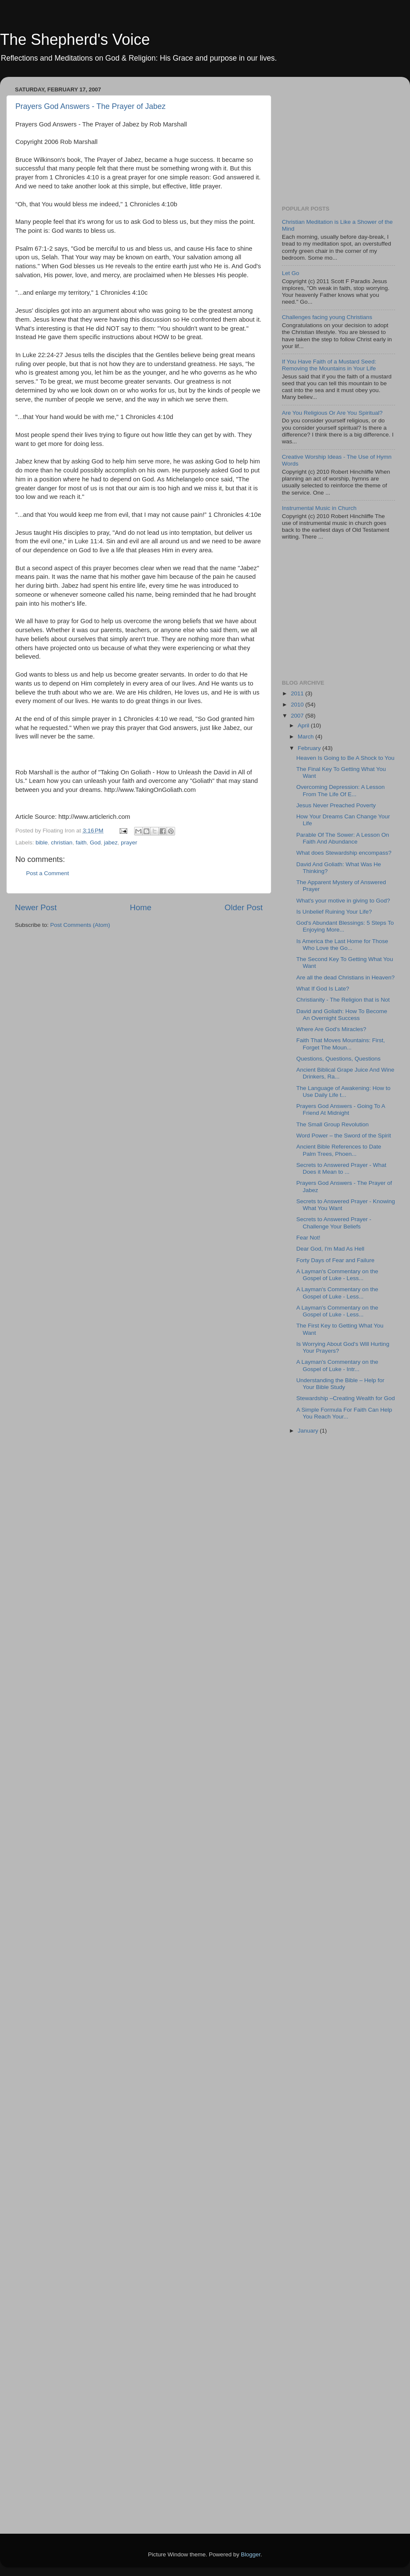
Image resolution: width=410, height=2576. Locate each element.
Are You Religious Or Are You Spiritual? (332, 413)
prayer (129, 842)
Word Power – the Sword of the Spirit (343, 1135)
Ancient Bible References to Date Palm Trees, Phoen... (338, 1150)
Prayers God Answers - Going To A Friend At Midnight (340, 1109)
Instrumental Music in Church (319, 508)
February (310, 748)
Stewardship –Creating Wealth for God (345, 1398)
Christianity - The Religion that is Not (343, 999)
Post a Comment (47, 873)
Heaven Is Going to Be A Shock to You (345, 758)
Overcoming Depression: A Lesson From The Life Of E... (340, 790)
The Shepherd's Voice (75, 39)
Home (140, 907)
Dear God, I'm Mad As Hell (330, 1249)
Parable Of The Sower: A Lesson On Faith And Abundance (342, 838)
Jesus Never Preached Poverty (336, 805)
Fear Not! (308, 1237)
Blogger (251, 2554)
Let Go (290, 273)
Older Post (244, 907)
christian (61, 842)
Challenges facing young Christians (327, 317)
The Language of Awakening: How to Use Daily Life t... (343, 1091)
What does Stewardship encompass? (344, 853)
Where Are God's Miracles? (331, 1029)
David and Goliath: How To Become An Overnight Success (341, 1014)
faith (81, 842)
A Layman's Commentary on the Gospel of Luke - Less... (337, 1274)
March (306, 736)
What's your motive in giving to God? (343, 900)
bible (41, 842)
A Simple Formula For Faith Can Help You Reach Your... (344, 1413)
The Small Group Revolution (332, 1124)
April (304, 725)
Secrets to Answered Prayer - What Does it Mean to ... (341, 1168)
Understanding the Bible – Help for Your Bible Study (340, 1383)
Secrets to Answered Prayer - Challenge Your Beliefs (334, 1222)
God (95, 842)
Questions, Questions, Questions (338, 1058)
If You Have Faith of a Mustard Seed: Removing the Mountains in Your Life (329, 365)
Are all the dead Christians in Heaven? (345, 977)
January (309, 1430)
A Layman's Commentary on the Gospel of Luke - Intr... (337, 1365)
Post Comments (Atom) (80, 925)
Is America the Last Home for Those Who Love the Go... (342, 944)
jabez (110, 842)
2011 (298, 693)
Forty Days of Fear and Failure (335, 1260)
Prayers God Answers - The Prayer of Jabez (90, 106)
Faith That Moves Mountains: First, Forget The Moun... (340, 1043)
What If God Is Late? (322, 988)
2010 (298, 704)
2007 (298, 715)
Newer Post (36, 907)
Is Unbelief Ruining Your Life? (334, 911)
